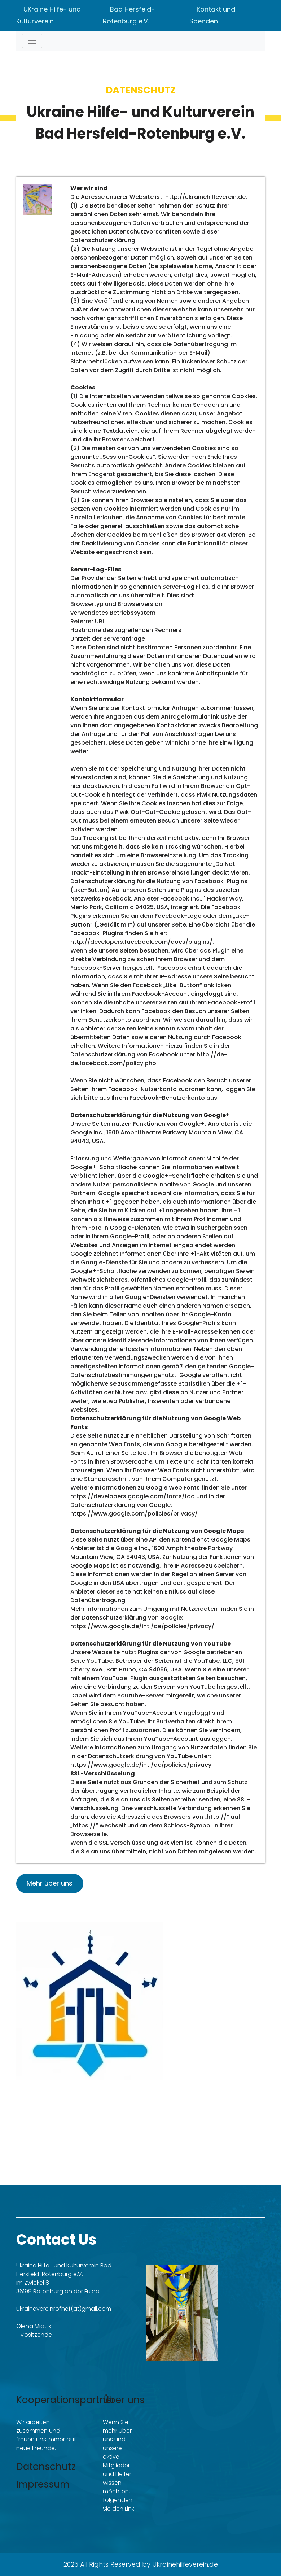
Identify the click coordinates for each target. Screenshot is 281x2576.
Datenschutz (46, 2466)
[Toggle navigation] (32, 41)
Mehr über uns (50, 1883)
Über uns (124, 2399)
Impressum (42, 2484)
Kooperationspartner (65, 2399)
